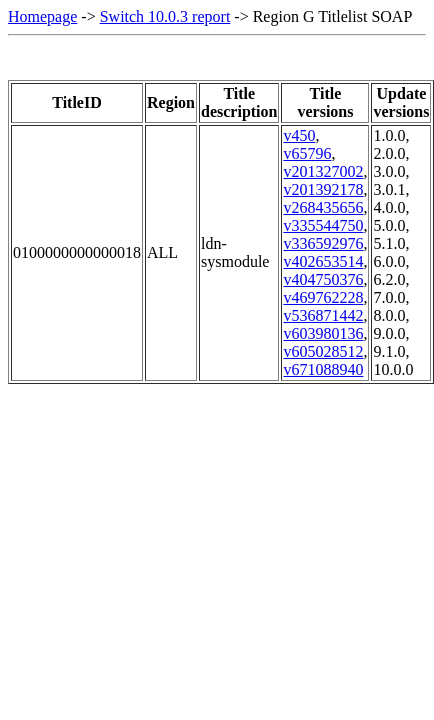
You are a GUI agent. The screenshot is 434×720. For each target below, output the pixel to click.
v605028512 (323, 351)
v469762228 (323, 297)
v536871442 (323, 315)
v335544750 (323, 225)
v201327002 (323, 171)
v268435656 (323, 207)
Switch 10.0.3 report (165, 16)
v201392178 (323, 189)
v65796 (307, 153)
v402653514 (323, 261)
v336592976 (323, 243)
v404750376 (323, 279)
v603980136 (323, 333)
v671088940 (323, 369)
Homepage (42, 16)
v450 (299, 135)
